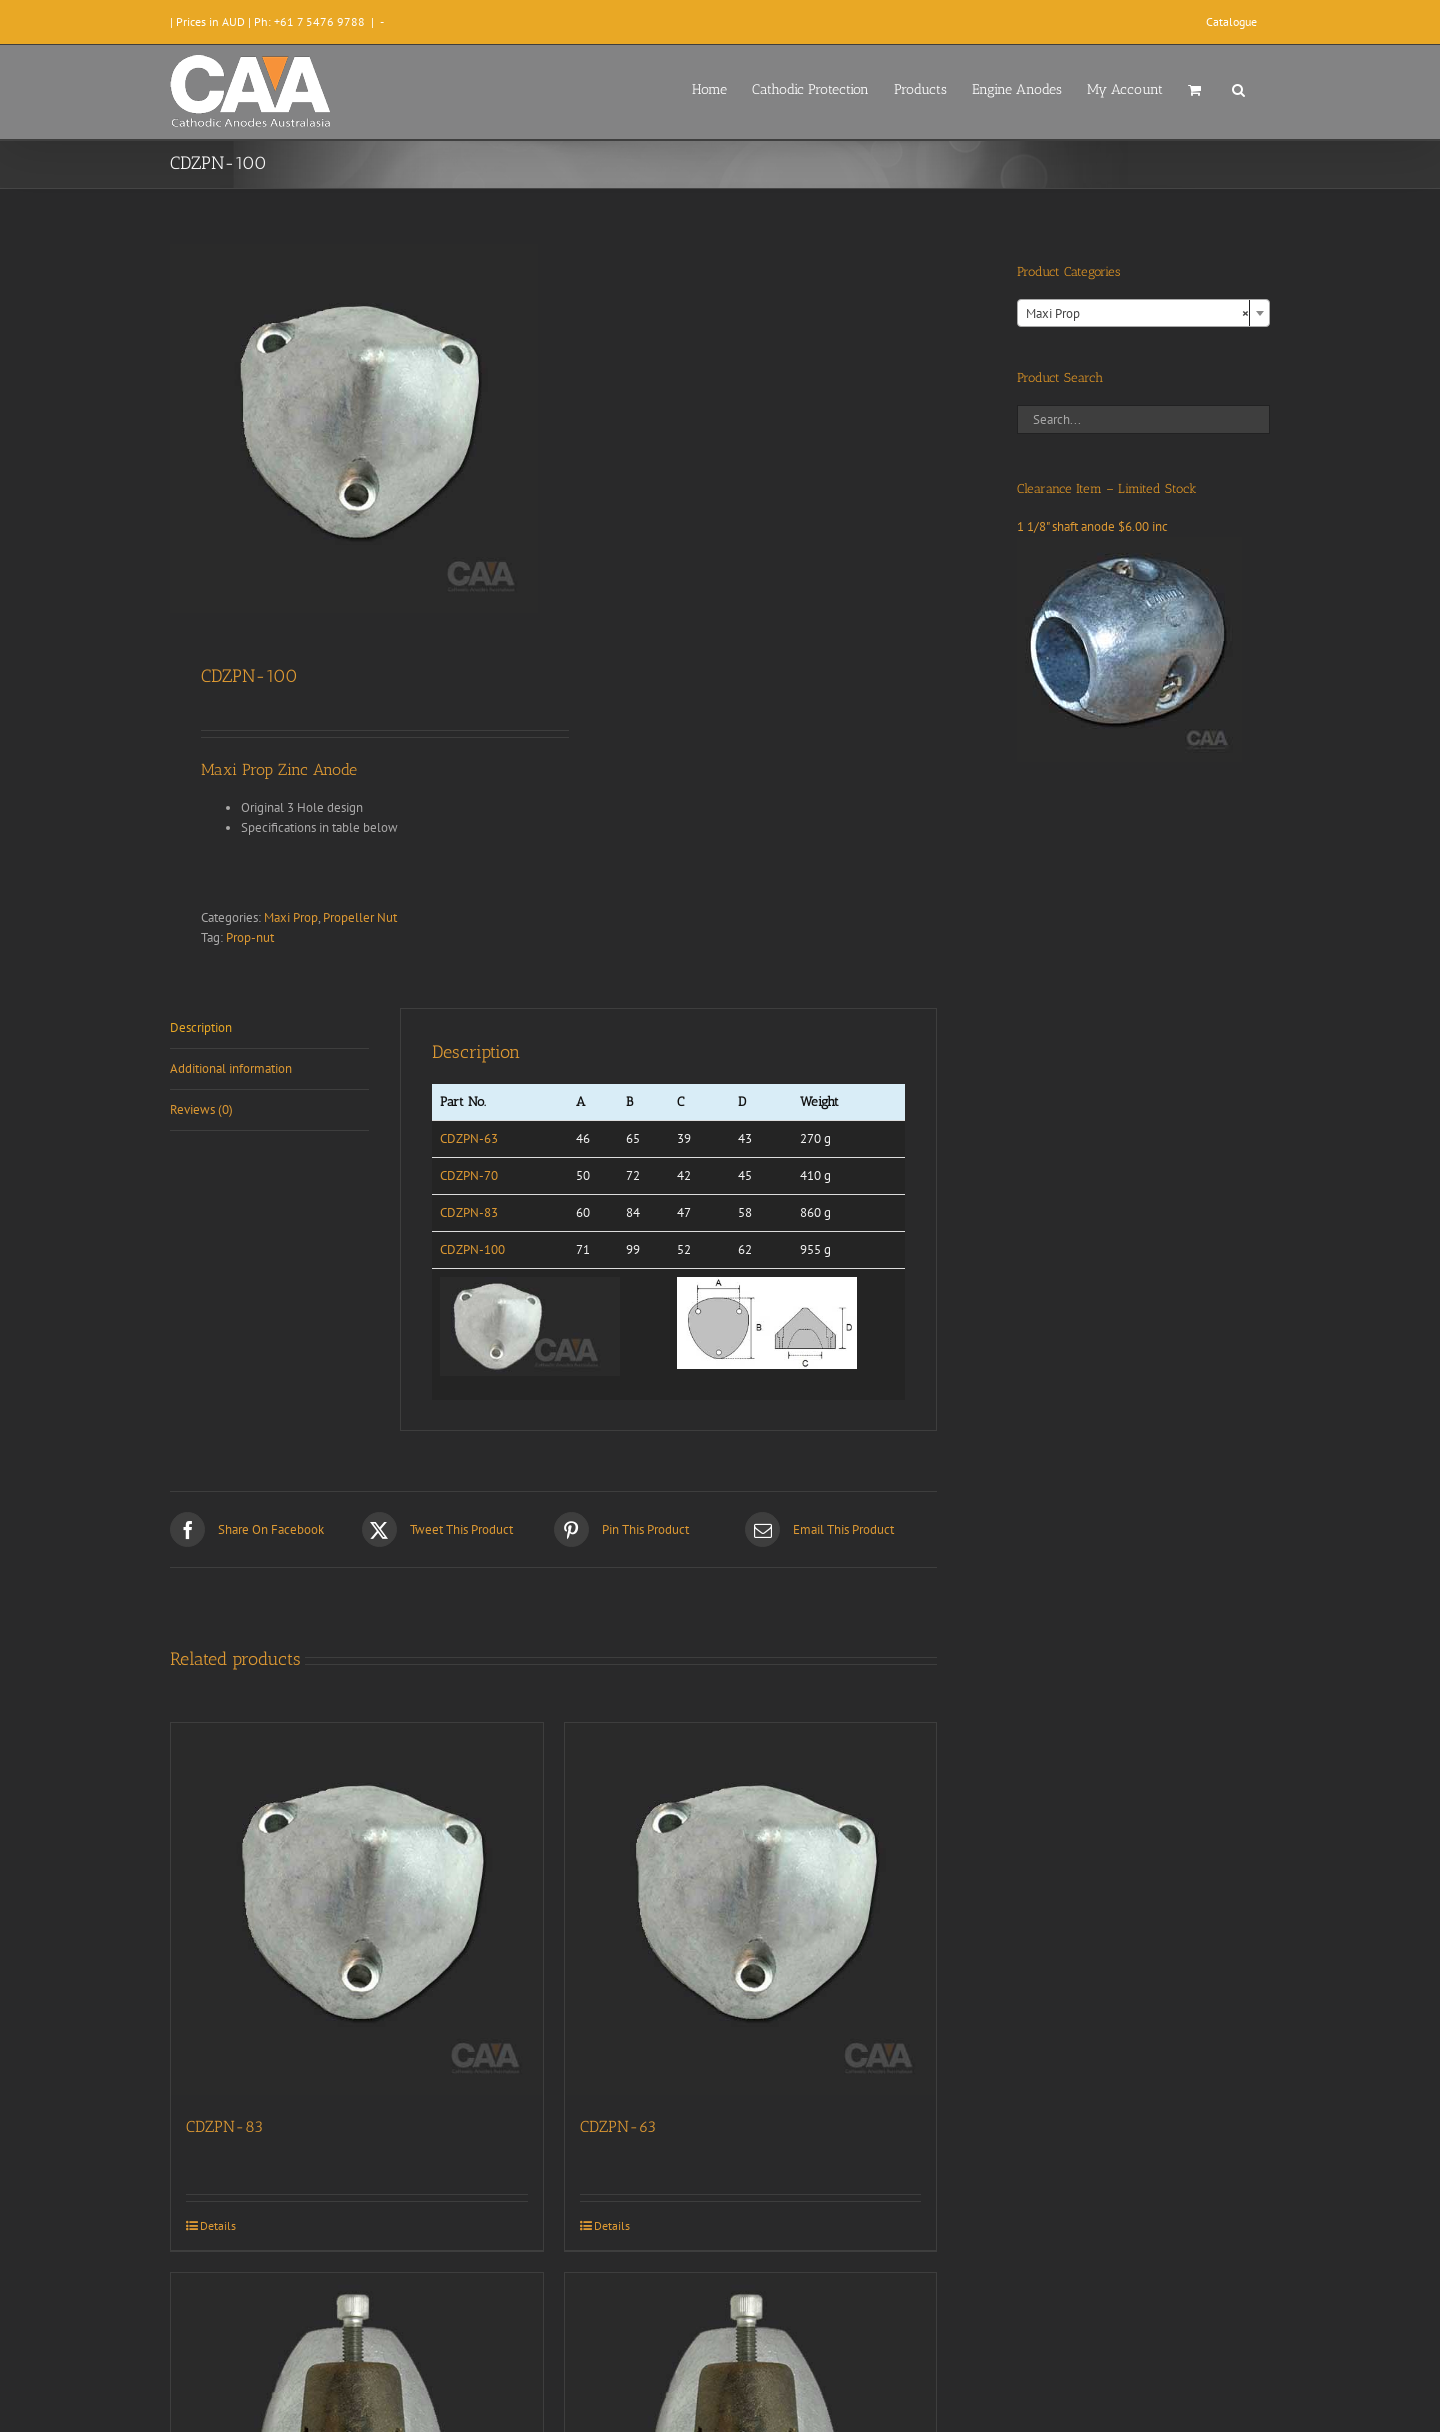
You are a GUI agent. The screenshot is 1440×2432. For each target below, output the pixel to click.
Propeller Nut (360, 917)
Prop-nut (250, 937)
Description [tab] (201, 1027)
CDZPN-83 (469, 1212)
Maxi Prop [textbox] (1137, 314)
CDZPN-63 (469, 1138)
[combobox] (1143, 313)
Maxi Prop (291, 917)
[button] (1238, 88)
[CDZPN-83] (357, 1909)
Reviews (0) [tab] (201, 1109)
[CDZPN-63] (751, 1909)
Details (218, 2225)
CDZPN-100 (472, 1249)
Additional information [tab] (231, 1068)
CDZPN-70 (469, 1175)
